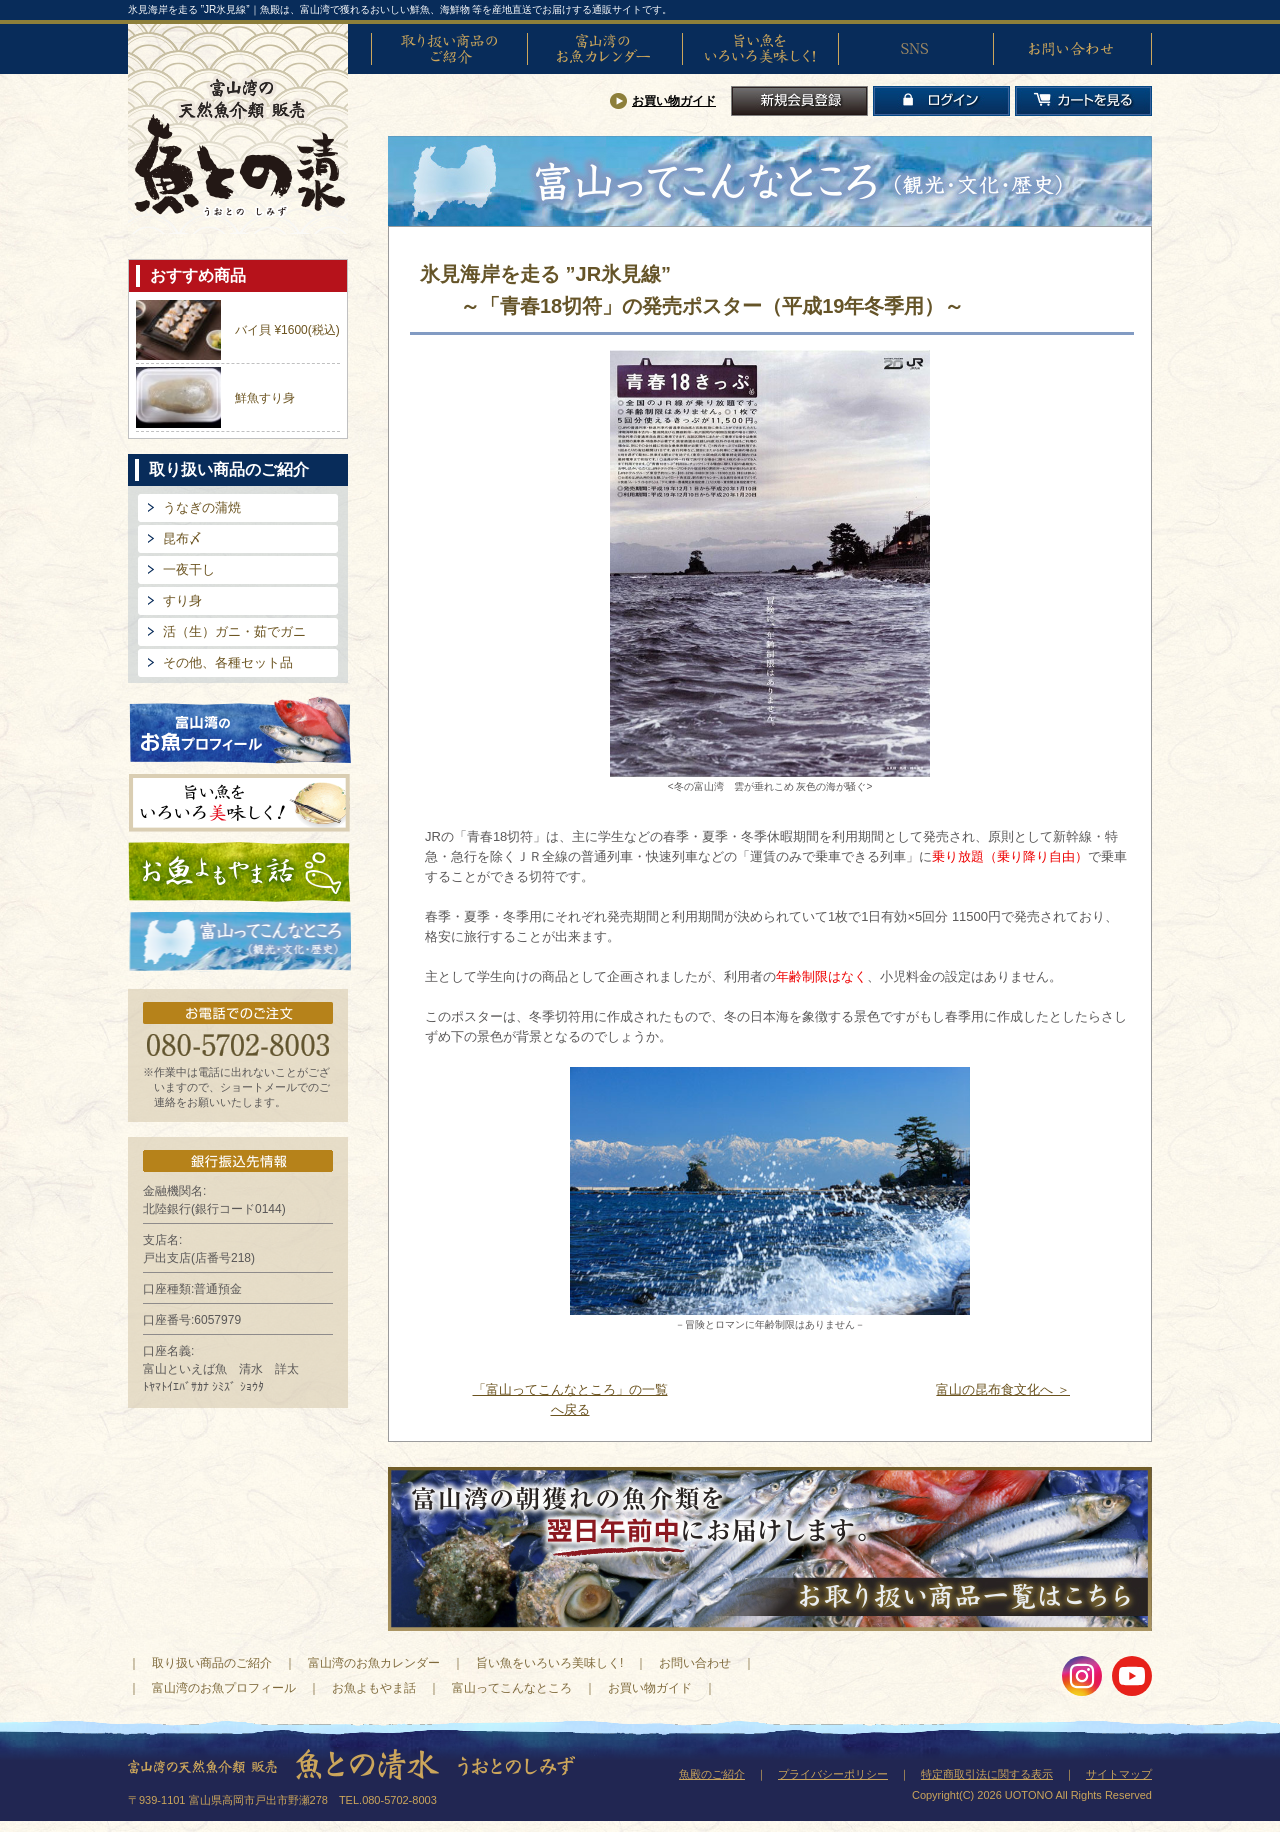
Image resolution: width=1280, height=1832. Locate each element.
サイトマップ (1119, 1774)
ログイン (941, 101)
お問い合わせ (1071, 49)
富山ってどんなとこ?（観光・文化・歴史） (240, 942)
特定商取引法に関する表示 (987, 1774)
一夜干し (189, 569)
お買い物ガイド (674, 101)
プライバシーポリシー (833, 1774)
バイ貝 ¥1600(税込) (287, 330)
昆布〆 (182, 538)
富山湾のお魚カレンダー (605, 49)
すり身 (182, 600)
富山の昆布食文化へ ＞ (1003, 1389)
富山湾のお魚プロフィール (240, 728)
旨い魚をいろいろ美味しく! (760, 49)
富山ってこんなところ (512, 1688)
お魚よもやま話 (239, 872)
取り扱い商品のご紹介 (449, 49)
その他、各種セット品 (228, 662)
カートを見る (1083, 101)
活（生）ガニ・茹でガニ (234, 631)
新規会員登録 (799, 101)
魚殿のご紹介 (712, 1774)
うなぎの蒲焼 (202, 507)
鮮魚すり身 (265, 398)
